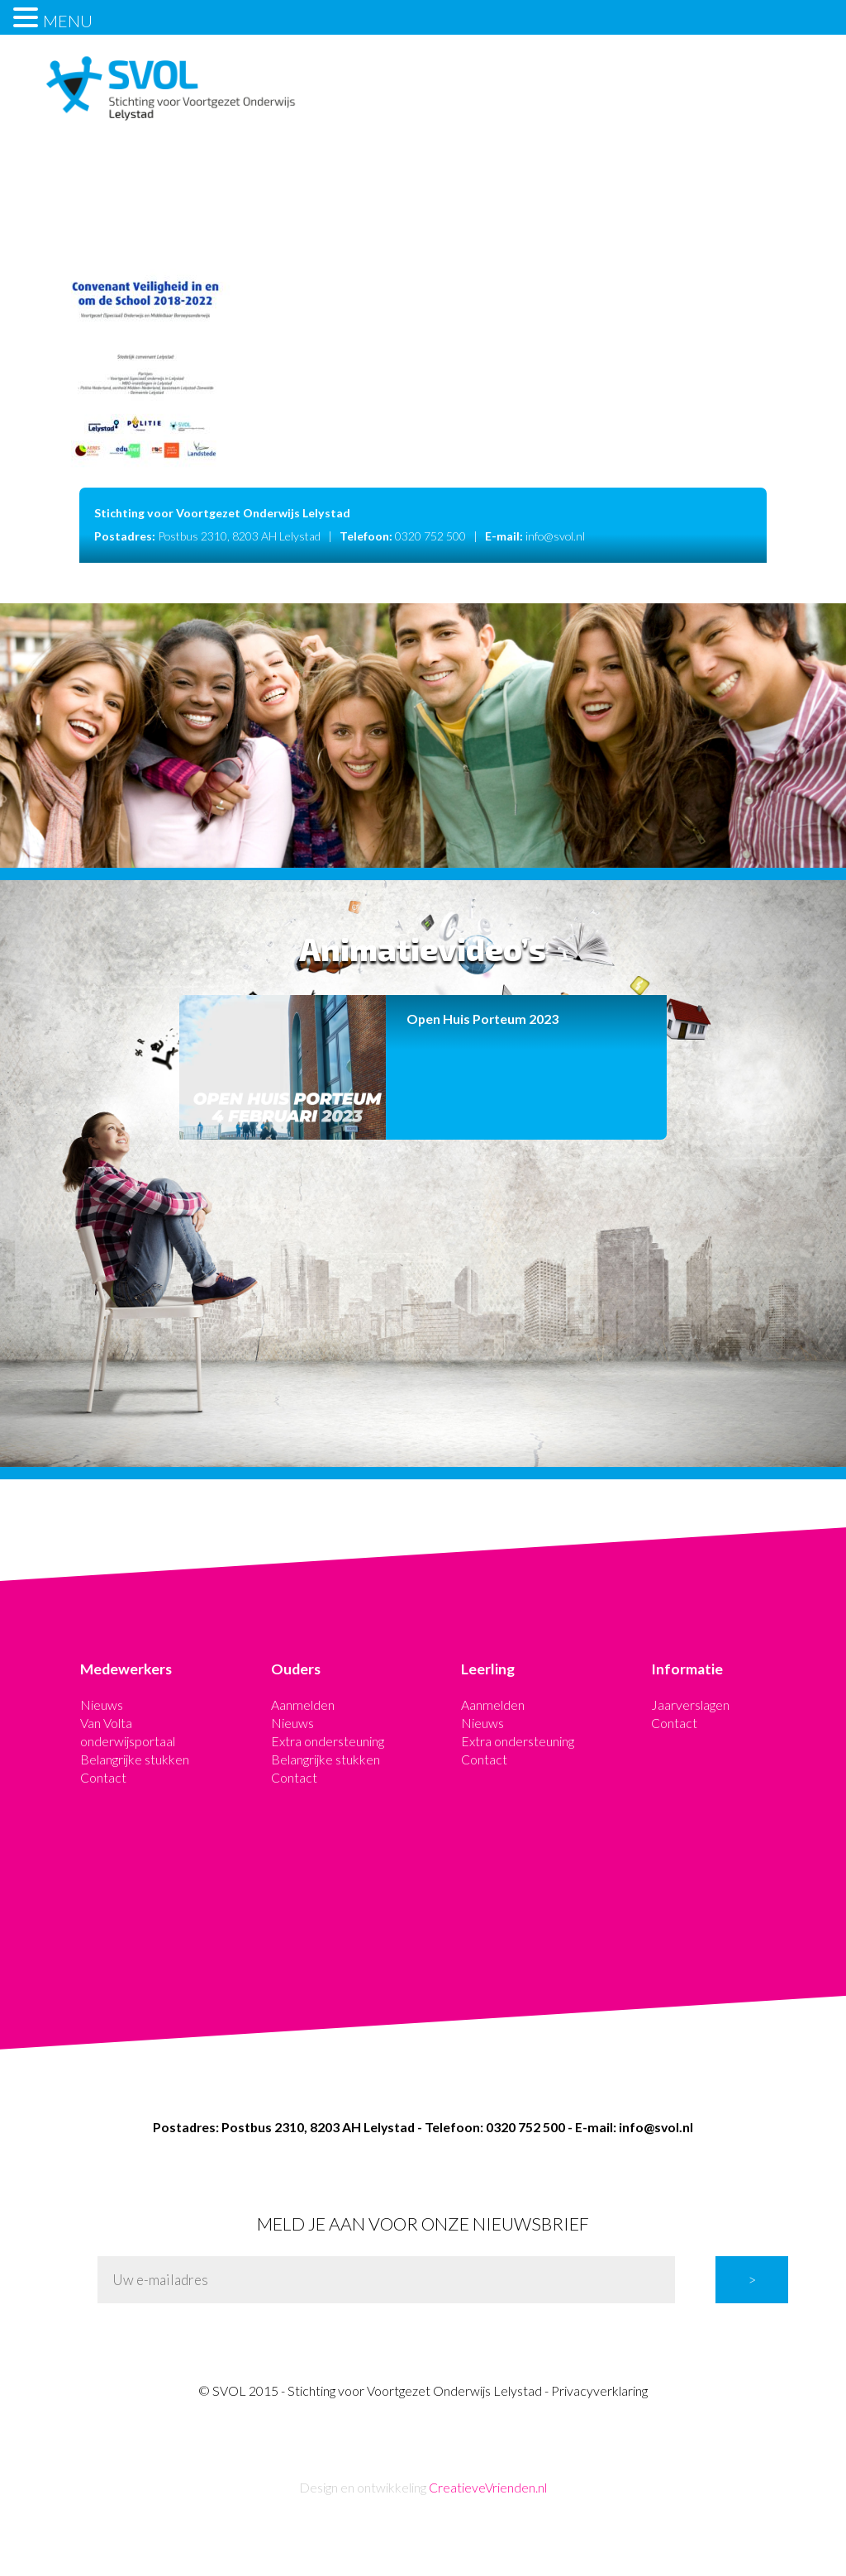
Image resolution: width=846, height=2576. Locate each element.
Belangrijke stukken (134, 1759)
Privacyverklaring (599, 2390)
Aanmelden (303, 1704)
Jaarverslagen (690, 1704)
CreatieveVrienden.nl (488, 2487)
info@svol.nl (555, 536)
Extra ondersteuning (327, 1741)
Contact (103, 1777)
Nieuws (101, 1704)
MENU (68, 21)
